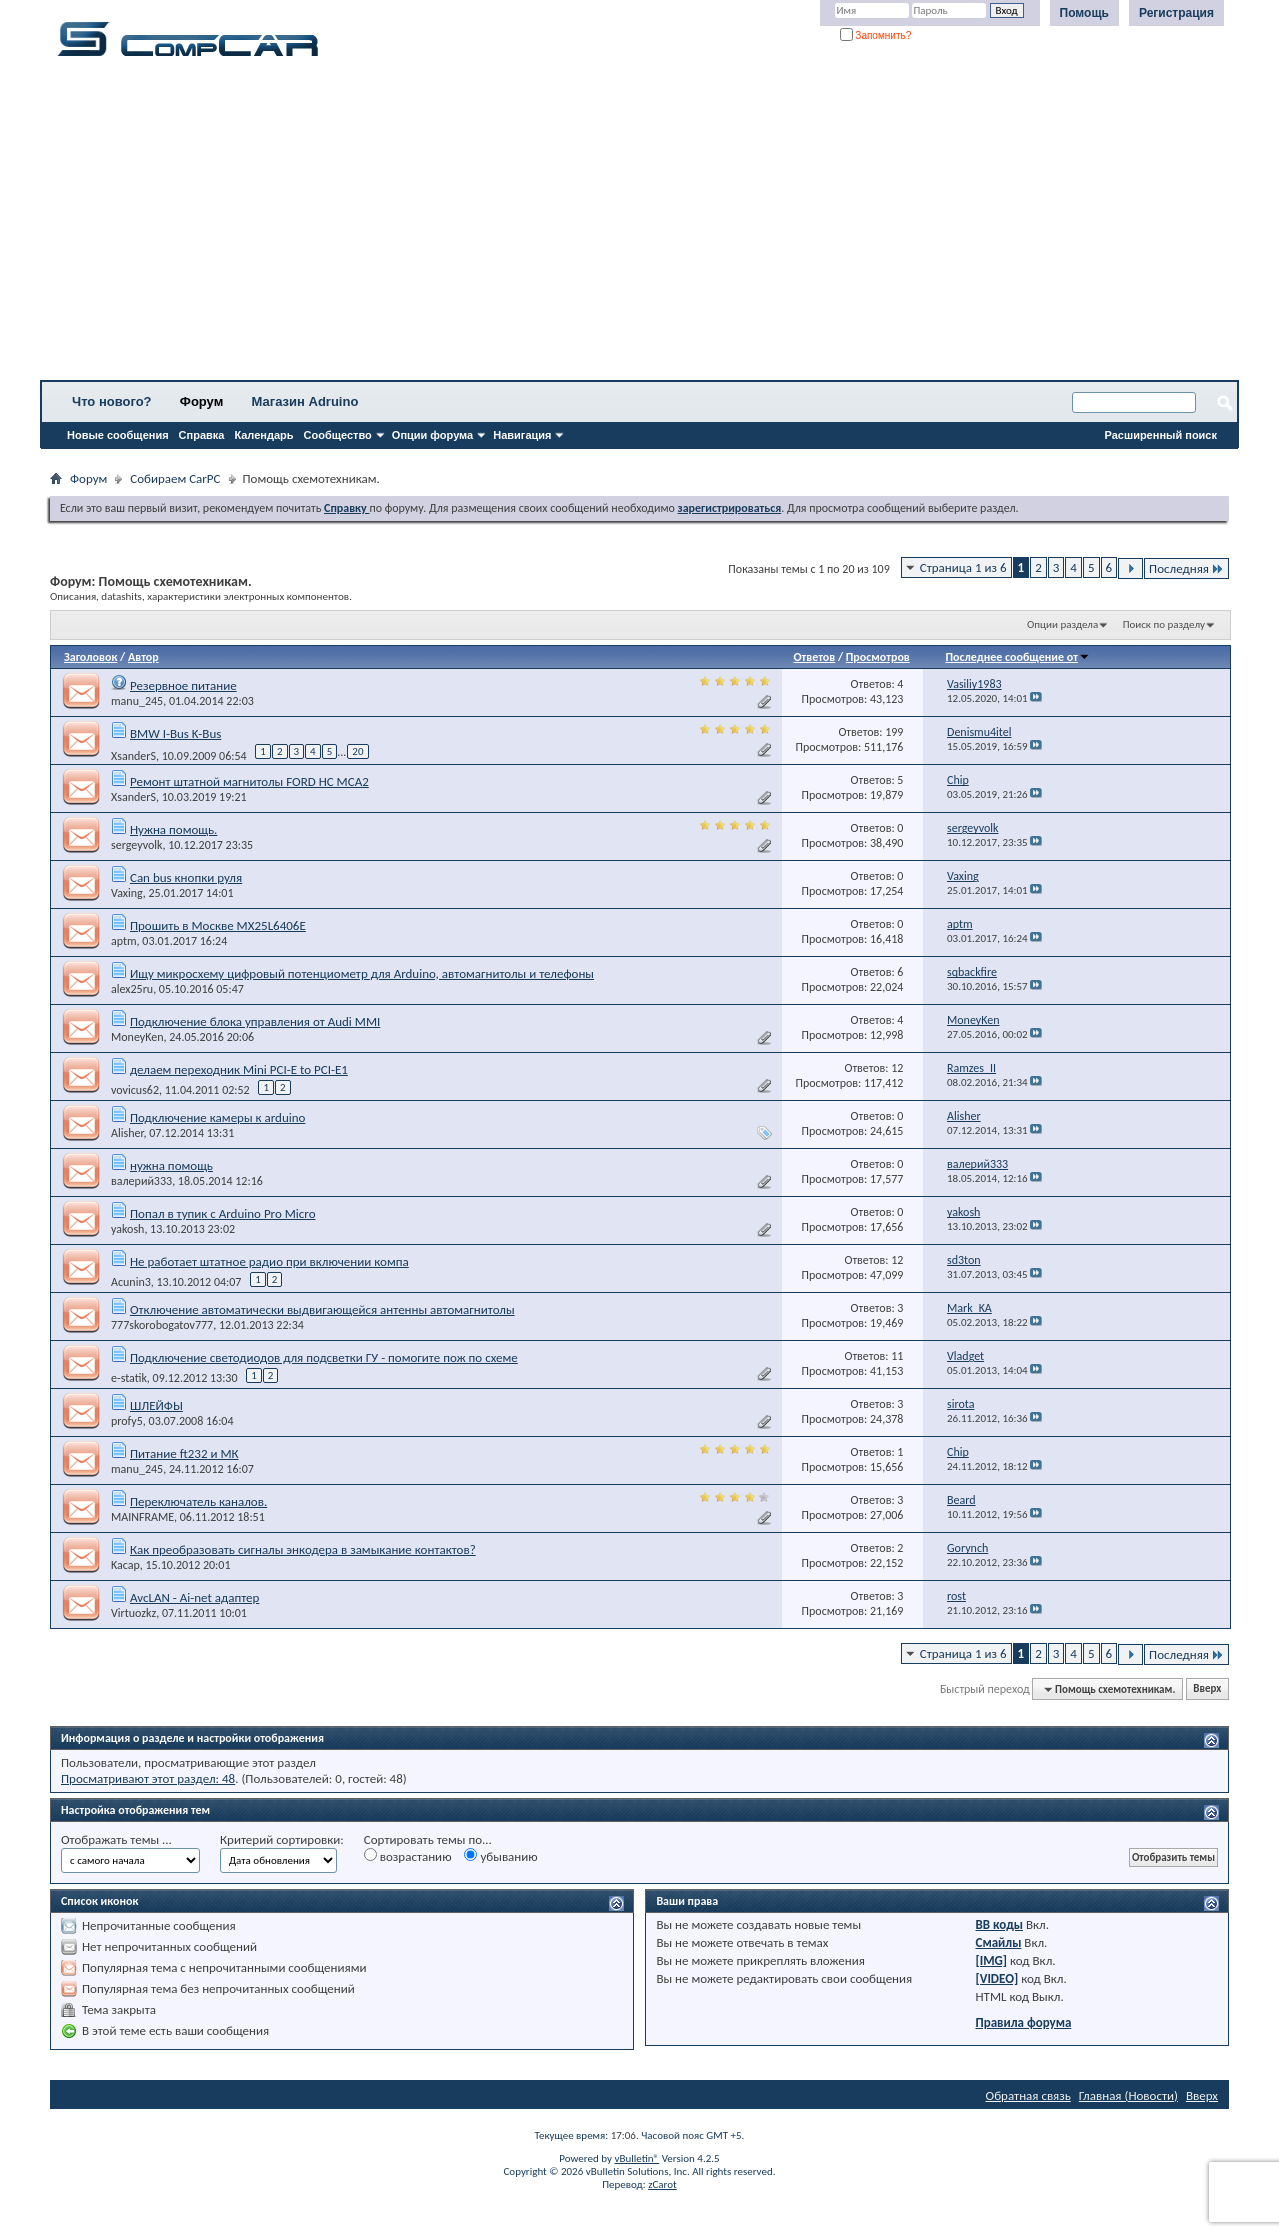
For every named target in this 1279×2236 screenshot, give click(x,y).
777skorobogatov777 (162, 1325)
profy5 (127, 1421)
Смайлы (999, 1942)
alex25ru (132, 989)
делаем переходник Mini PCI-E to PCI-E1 (239, 1069)
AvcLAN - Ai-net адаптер (194, 1597)
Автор (143, 657)
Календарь (263, 435)
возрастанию (408, 1856)
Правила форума (1024, 2022)
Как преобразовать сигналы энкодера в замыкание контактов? (303, 1549)
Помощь (1084, 13)
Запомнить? (876, 35)
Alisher (127, 1133)
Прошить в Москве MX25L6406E (218, 925)
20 (357, 751)
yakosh (127, 1229)
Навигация (522, 435)
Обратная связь (1028, 2095)
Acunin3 (131, 1282)
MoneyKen (137, 1037)
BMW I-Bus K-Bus (175, 733)
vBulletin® (636, 2158)
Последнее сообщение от (1017, 657)
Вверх (1207, 1689)
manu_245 (137, 701)
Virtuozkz (133, 1613)
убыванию (500, 1856)
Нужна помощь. (173, 829)
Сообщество (338, 435)
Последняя (1186, 568)
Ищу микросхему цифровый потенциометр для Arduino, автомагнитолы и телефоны (362, 973)
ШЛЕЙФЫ (156, 1405)
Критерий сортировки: (282, 1839)
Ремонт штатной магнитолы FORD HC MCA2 (249, 781)
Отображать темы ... (116, 1839)
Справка (202, 435)
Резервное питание (183, 685)
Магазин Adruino (305, 401)
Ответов (814, 657)
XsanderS (133, 755)
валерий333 (141, 1181)
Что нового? (112, 401)
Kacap (125, 1565)
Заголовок (90, 657)
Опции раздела (1062, 624)
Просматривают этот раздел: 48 (148, 1778)
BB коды (1000, 1924)
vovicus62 (135, 1090)
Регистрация (1176, 13)
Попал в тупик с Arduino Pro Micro (223, 1213)
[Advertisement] (625, 225)
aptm (124, 941)
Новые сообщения (118, 435)
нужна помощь (171, 1165)
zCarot (662, 2184)
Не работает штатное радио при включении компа (269, 1261)
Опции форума (432, 435)
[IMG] (992, 1960)
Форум (201, 401)
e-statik (129, 1378)
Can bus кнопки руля (186, 877)
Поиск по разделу (1164, 624)
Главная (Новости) (1128, 2095)
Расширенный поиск (1161, 435)
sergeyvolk (136, 845)
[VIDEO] (997, 1978)
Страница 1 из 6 (963, 567)
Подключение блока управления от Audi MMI (255, 1021)
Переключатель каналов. (198, 1501)
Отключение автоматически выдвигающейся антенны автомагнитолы (322, 1309)
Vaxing (127, 893)
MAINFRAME (142, 1517)
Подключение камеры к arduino (217, 1117)
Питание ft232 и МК (184, 1453)
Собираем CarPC (175, 478)
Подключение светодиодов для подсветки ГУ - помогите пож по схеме (324, 1357)
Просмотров (878, 657)
